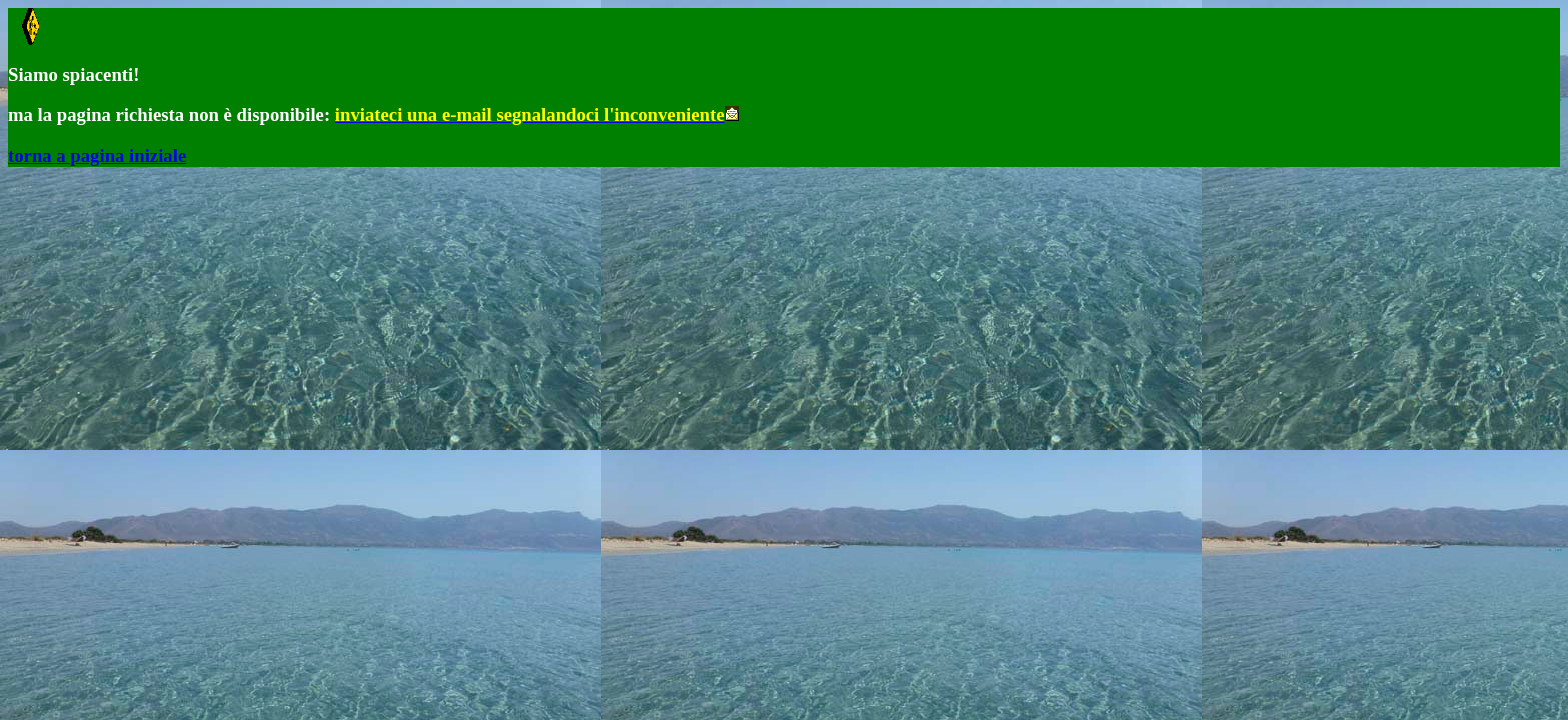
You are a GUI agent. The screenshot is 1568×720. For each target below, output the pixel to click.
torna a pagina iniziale (97, 155)
